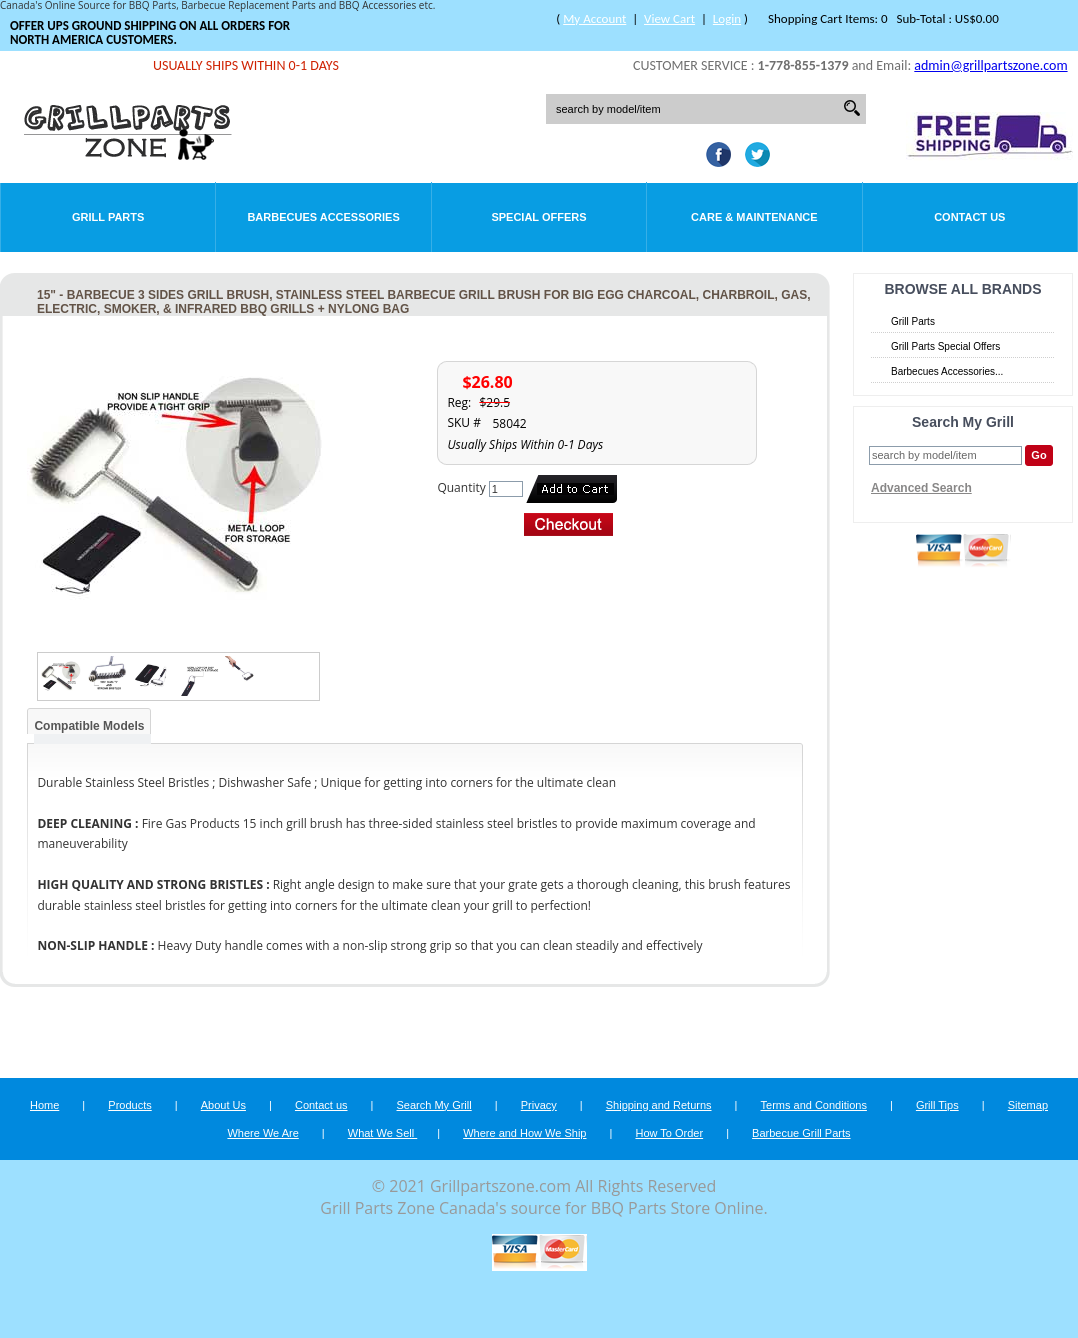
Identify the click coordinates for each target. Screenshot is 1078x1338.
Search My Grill (434, 1105)
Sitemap (1028, 1105)
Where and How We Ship (524, 1133)
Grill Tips (937, 1105)
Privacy (539, 1105)
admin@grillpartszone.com (990, 65)
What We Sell (383, 1133)
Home (44, 1105)
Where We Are (262, 1133)
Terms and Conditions (814, 1105)
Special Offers (538, 217)
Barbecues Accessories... (947, 371)
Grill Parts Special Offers (945, 346)
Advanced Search (921, 488)
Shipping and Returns (659, 1105)
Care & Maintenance (754, 217)
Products (129, 1105)
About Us (223, 1105)
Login (727, 18)
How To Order (669, 1133)
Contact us (321, 1105)
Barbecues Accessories (323, 217)
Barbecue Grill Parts (801, 1133)
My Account (594, 18)
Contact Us (969, 217)
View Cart (669, 18)
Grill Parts (108, 217)
